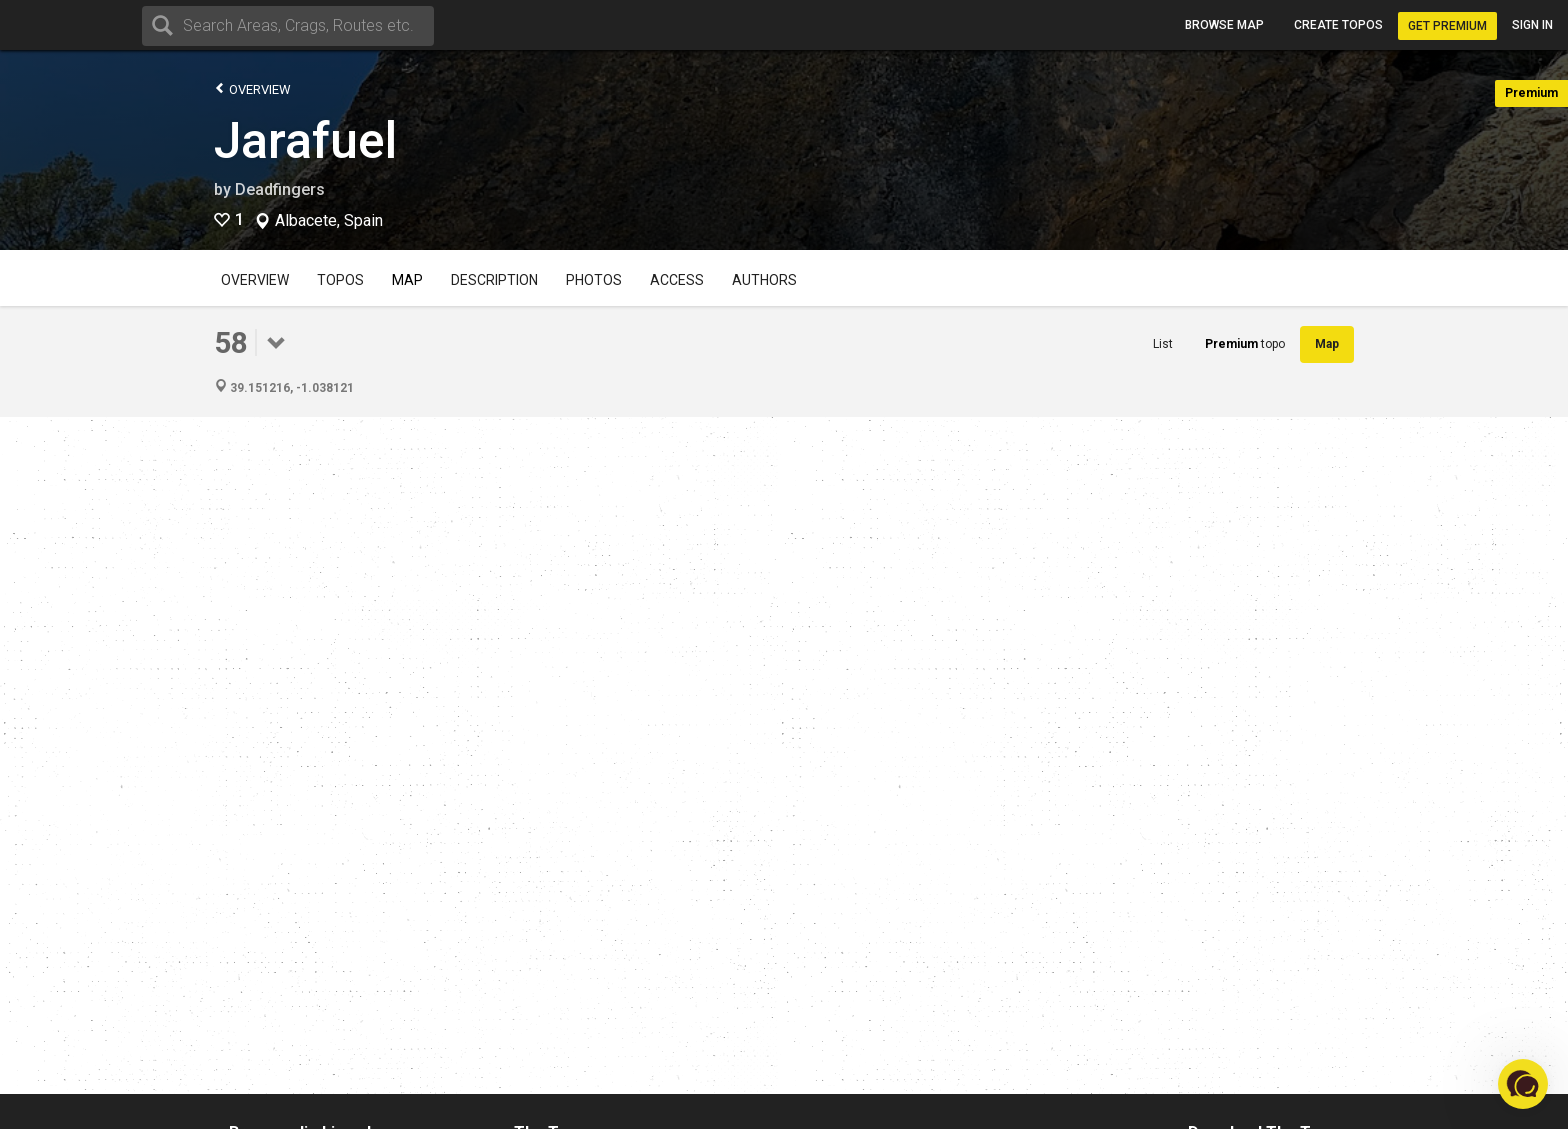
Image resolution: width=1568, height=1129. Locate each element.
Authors (764, 280)
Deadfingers (280, 189)
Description (494, 280)
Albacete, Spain (329, 221)
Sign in (1532, 25)
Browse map (1224, 25)
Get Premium (1447, 26)
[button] (1523, 1084)
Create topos (1338, 25)
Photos (594, 280)
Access (677, 280)
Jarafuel (305, 141)
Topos (340, 280)
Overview (252, 88)
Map (407, 280)
